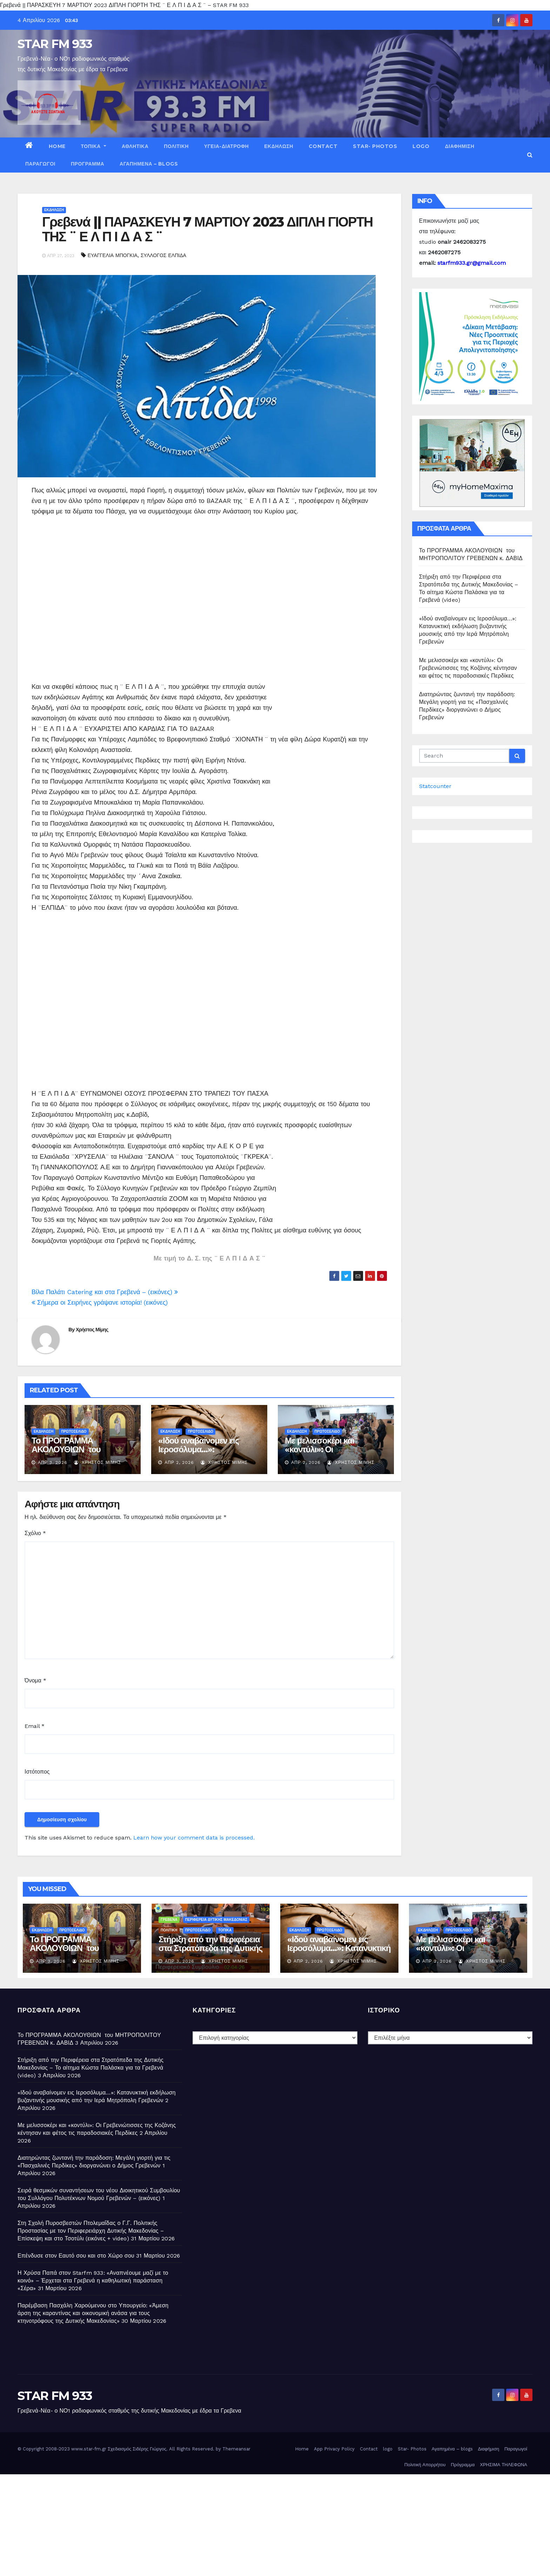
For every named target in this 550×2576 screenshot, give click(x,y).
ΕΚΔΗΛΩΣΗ (278, 146)
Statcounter (435, 786)
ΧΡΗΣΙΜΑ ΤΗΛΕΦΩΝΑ (503, 2464)
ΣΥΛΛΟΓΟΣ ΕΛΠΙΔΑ (163, 255)
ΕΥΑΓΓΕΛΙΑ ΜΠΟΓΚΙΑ (113, 255)
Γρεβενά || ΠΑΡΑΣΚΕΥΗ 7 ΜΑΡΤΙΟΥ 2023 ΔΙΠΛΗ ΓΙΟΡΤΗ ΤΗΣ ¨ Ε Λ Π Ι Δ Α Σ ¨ (207, 229)
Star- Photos (375, 146)
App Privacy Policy (334, 2448)
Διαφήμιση (459, 146)
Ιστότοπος (37, 1771)
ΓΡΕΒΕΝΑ (169, 1920)
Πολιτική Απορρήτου (425, 2464)
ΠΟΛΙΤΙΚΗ (176, 146)
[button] (529, 155)
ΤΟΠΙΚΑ (93, 146)
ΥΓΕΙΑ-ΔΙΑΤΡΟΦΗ (226, 146)
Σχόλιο (35, 1533)
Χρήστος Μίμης (92, 1329)
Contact (323, 146)
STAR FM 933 (55, 43)
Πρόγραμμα (87, 164)
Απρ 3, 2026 (52, 1462)
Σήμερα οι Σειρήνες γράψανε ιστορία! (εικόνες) (100, 1302)
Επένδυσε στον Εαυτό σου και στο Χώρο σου (76, 2255)
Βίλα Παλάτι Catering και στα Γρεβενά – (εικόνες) (105, 1292)
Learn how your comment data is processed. (194, 1837)
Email (35, 1726)
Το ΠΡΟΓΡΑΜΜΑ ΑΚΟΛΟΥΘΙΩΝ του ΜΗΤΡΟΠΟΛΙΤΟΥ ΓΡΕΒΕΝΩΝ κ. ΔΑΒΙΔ (71, 1453)
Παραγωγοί (40, 164)
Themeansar (236, 2448)
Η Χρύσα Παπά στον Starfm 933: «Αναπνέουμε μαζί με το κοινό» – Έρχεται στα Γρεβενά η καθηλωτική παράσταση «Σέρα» (93, 2280)
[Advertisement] (209, 604)
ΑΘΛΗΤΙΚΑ (135, 146)
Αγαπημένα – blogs (149, 164)
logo (420, 146)
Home (57, 146)
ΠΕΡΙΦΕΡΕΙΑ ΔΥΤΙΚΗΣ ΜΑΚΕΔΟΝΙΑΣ (216, 1920)
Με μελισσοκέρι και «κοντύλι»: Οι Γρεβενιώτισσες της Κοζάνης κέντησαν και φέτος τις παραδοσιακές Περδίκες (468, 668)
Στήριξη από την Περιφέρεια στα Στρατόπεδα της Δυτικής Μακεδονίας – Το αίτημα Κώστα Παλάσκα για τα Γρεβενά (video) (90, 2068)
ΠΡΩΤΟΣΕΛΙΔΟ (73, 1431)
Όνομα (35, 1680)
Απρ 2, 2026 (179, 1462)
